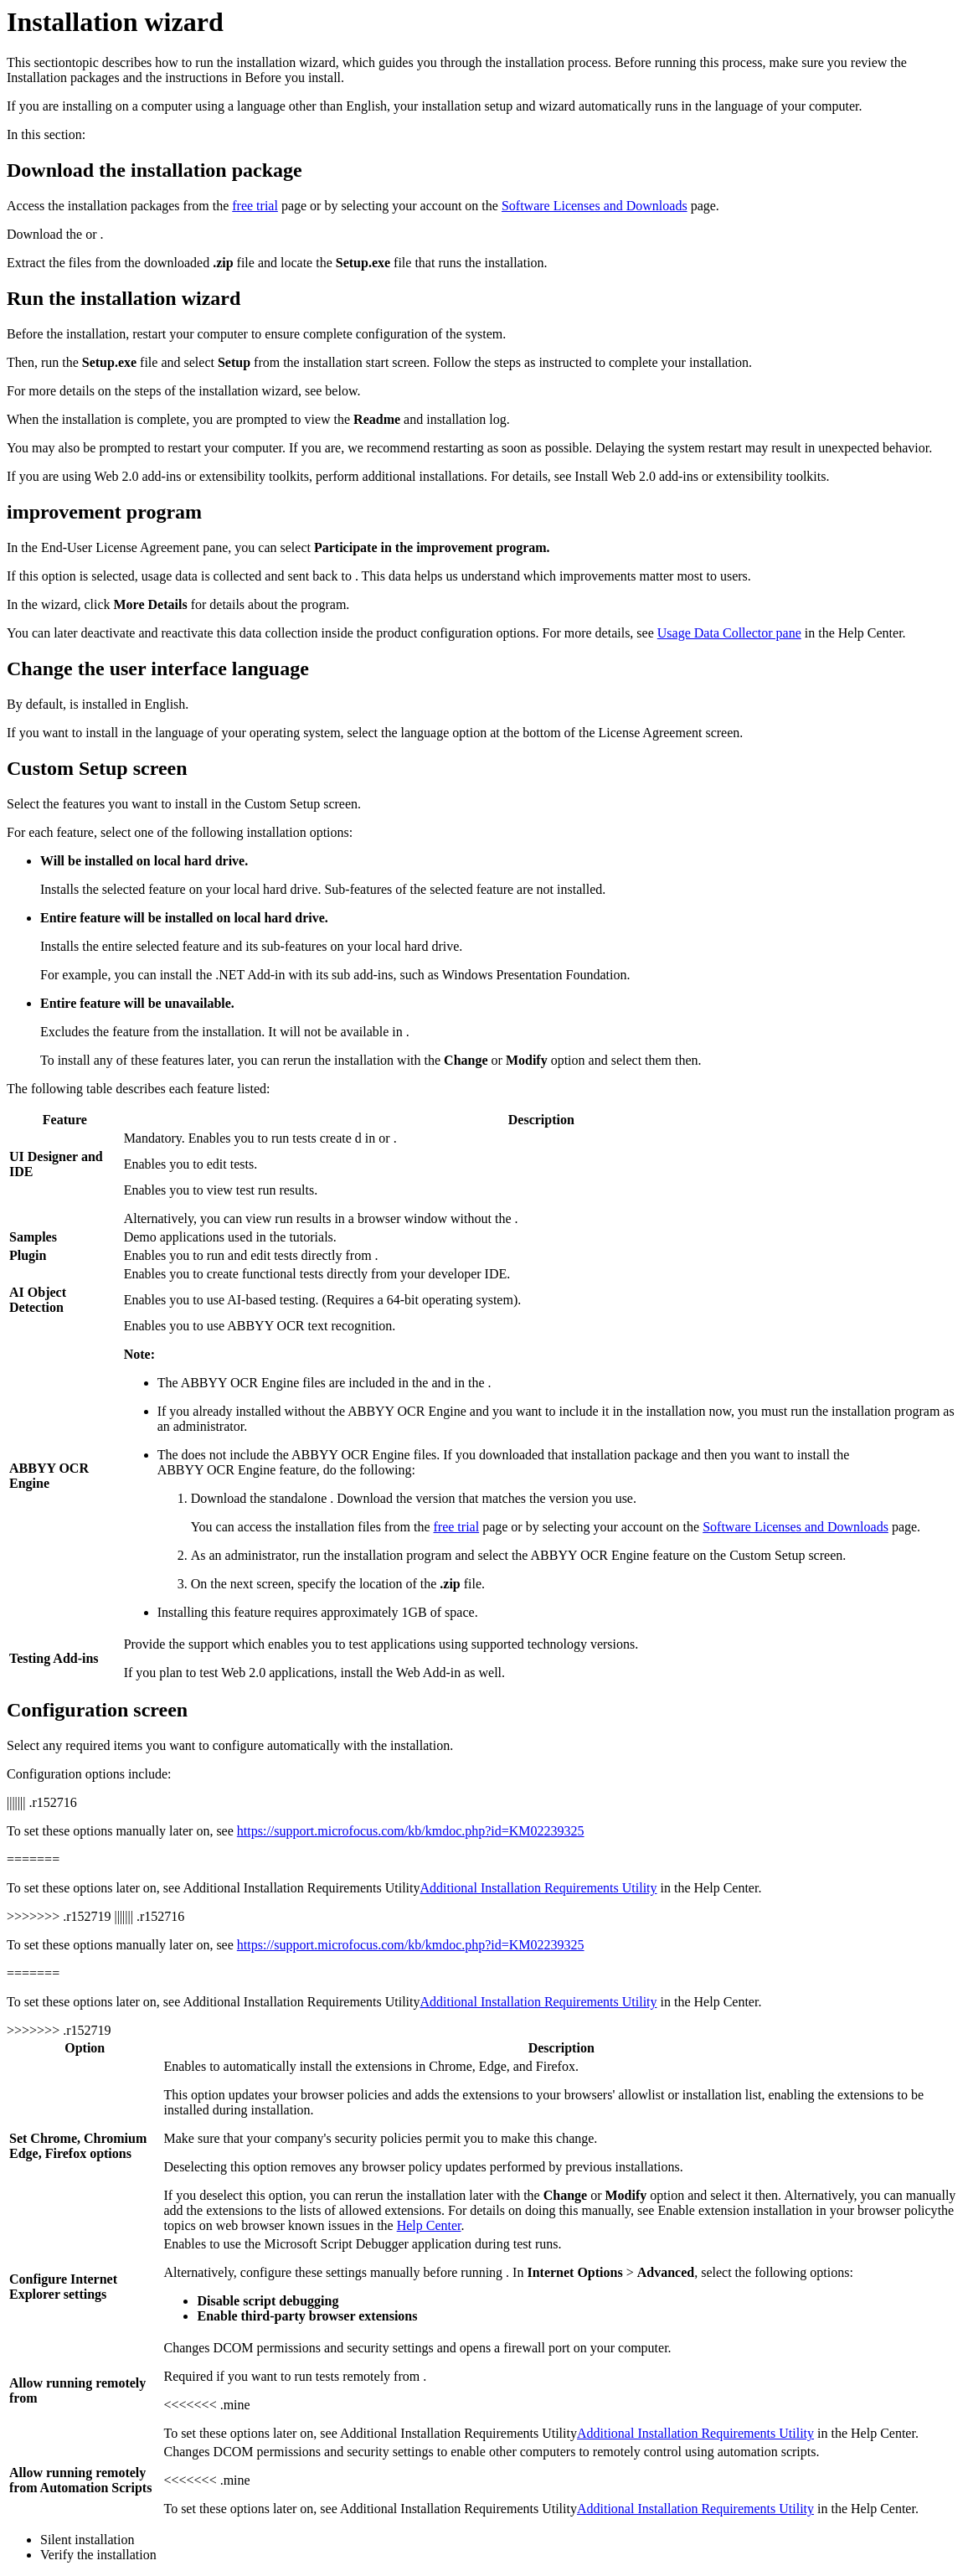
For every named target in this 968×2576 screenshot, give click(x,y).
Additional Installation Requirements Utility (301, 1888)
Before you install (293, 77)
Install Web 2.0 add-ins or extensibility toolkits (700, 476)
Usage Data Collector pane (729, 633)
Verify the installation (98, 2555)
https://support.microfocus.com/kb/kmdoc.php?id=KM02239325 (410, 1831)
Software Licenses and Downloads (594, 206)
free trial (255, 206)
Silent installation (87, 2539)
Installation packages (63, 77)
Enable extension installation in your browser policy (797, 2210)
